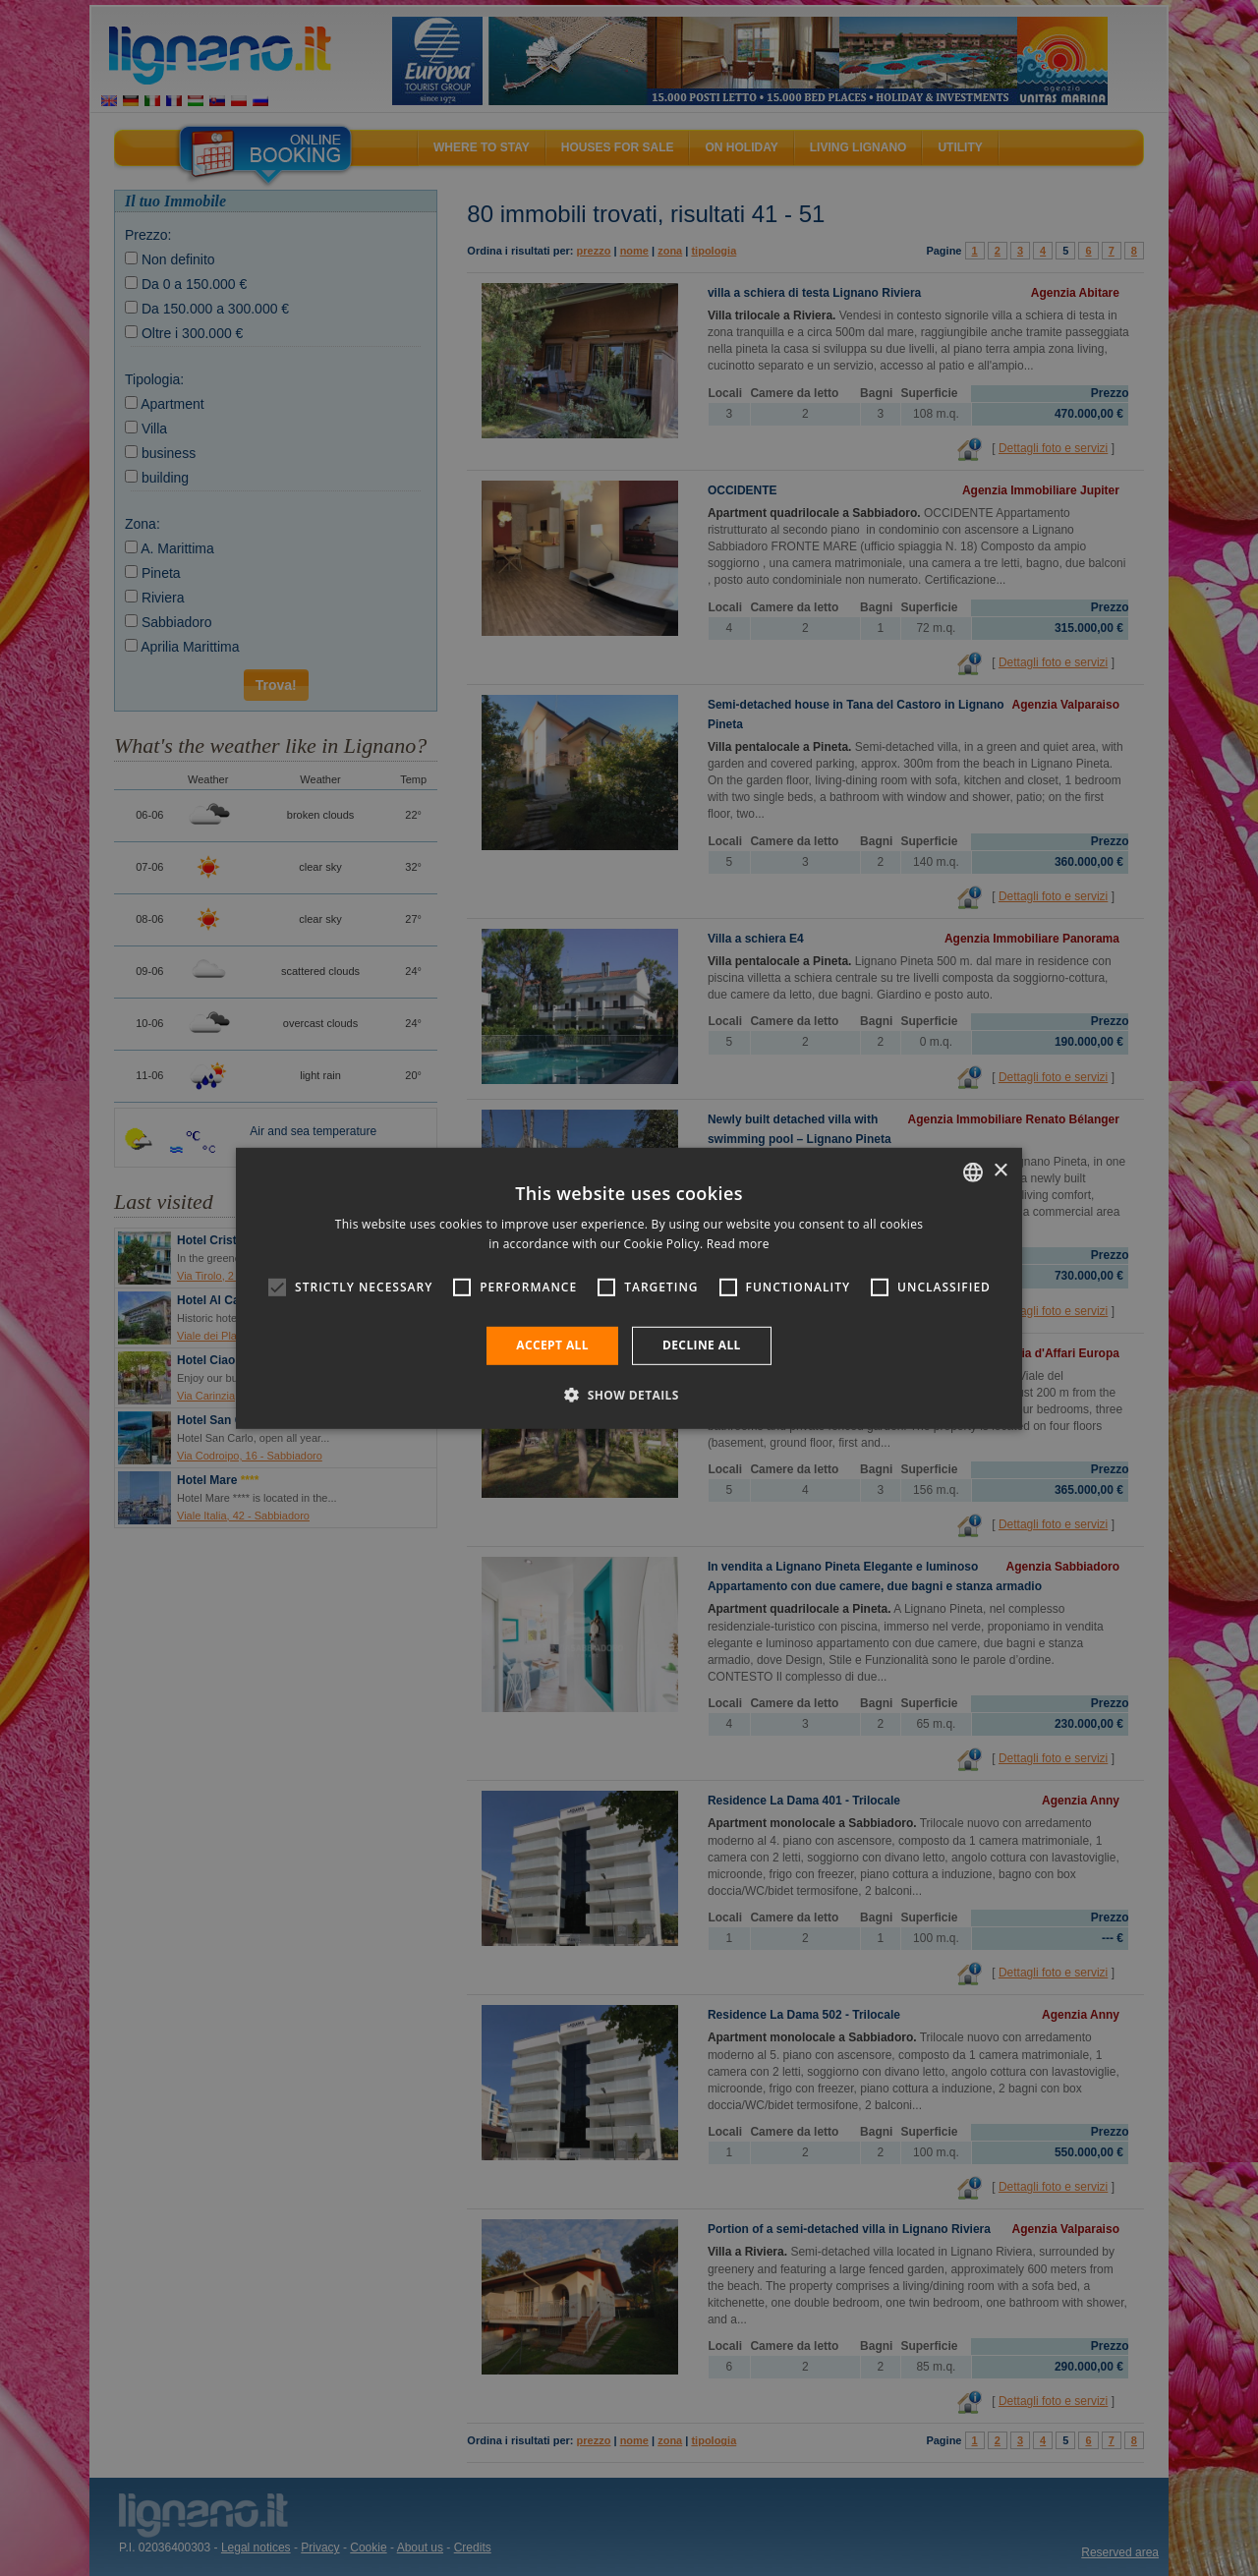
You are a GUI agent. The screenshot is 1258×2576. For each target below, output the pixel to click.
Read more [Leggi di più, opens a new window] (738, 1243)
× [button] (1000, 1171)
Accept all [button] (552, 1345)
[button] (629, 1394)
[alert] (629, 1288)
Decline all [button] (701, 1345)
